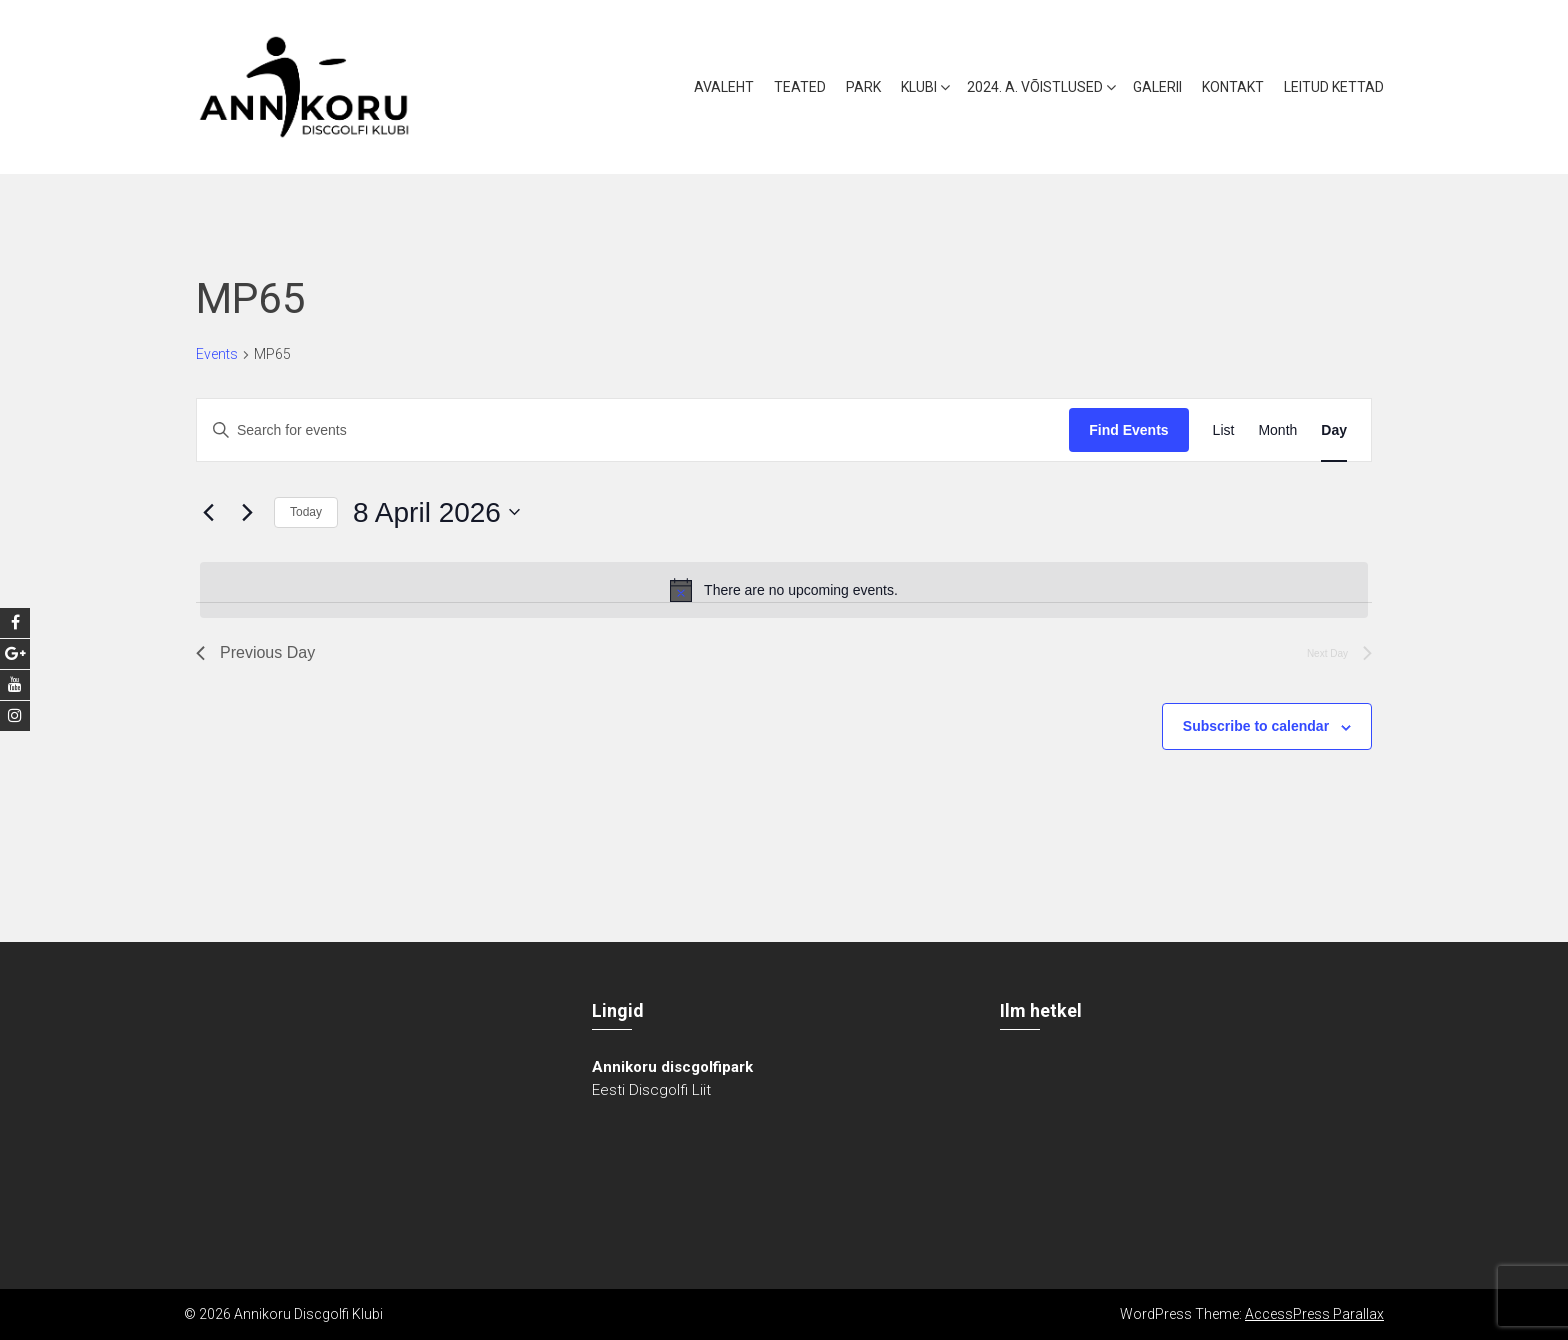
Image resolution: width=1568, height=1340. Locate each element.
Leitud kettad (1334, 87)
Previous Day (255, 652)
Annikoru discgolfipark (672, 1067)
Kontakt (1233, 87)
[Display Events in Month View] (1277, 430)
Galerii (1157, 87)
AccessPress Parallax (1314, 1314)
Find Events (1128, 430)
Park (863, 87)
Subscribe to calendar (1256, 726)
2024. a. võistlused (1035, 87)
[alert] (784, 590)
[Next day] (247, 512)
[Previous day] (208, 512)
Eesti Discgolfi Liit (651, 1090)
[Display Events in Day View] (1334, 430)
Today (306, 512)
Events (217, 354)
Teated (800, 87)
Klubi (919, 87)
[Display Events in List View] (1224, 430)
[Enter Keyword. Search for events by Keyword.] (633, 430)
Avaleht (724, 87)
